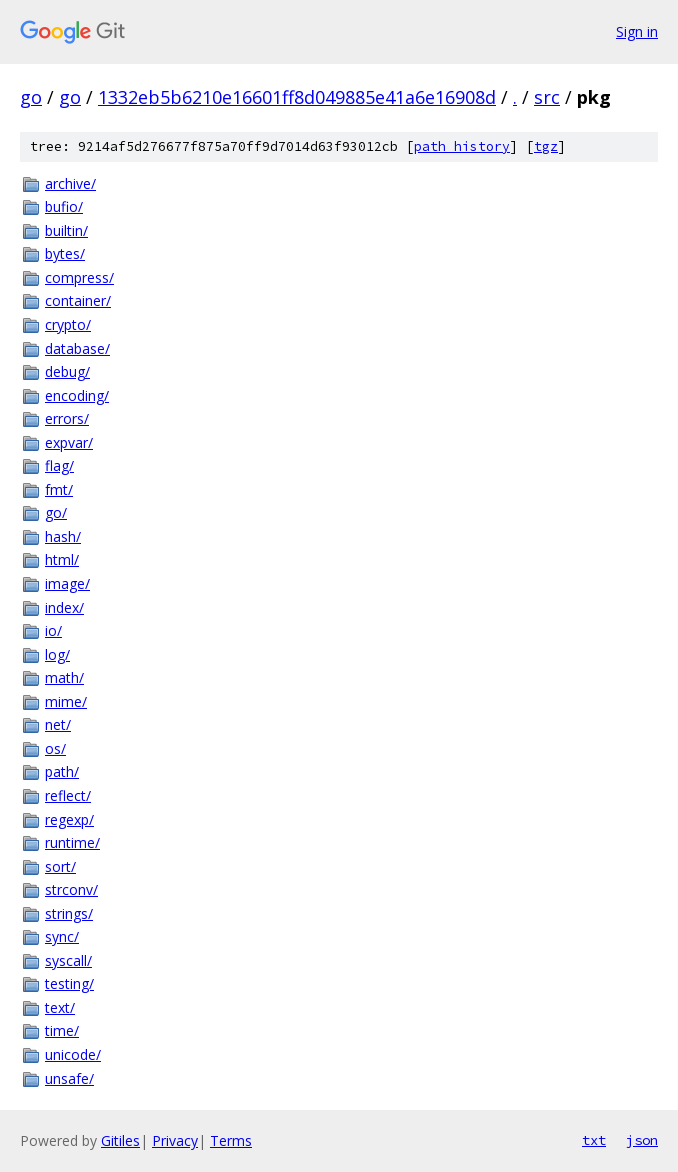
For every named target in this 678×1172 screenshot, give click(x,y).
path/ (62, 771)
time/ (62, 1030)
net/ (58, 724)
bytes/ (65, 253)
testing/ (69, 983)
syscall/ (68, 960)
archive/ (70, 183)
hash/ (63, 536)
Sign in (637, 31)
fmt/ (59, 489)
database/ (77, 348)
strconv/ (71, 889)
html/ (62, 559)
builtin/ (66, 230)
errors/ (67, 418)
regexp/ (69, 819)
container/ (78, 300)
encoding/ (77, 395)
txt (594, 1140)
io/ (53, 630)
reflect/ (68, 795)
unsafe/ (69, 1078)
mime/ (66, 701)
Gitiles (120, 1140)
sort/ (60, 866)
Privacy (175, 1140)
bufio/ (64, 206)
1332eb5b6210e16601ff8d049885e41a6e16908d (297, 97)
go (31, 97)
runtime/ (72, 842)
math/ (64, 677)
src (547, 97)
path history (462, 146)
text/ (60, 1007)
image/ (67, 583)
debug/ (67, 371)
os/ (55, 748)
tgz (546, 146)
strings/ (69, 913)
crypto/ (68, 324)
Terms (231, 1140)
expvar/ (69, 442)
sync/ (62, 936)
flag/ (59, 465)
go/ (56, 512)
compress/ (79, 277)
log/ (57, 654)
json (642, 1140)
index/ (64, 607)
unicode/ (73, 1054)
